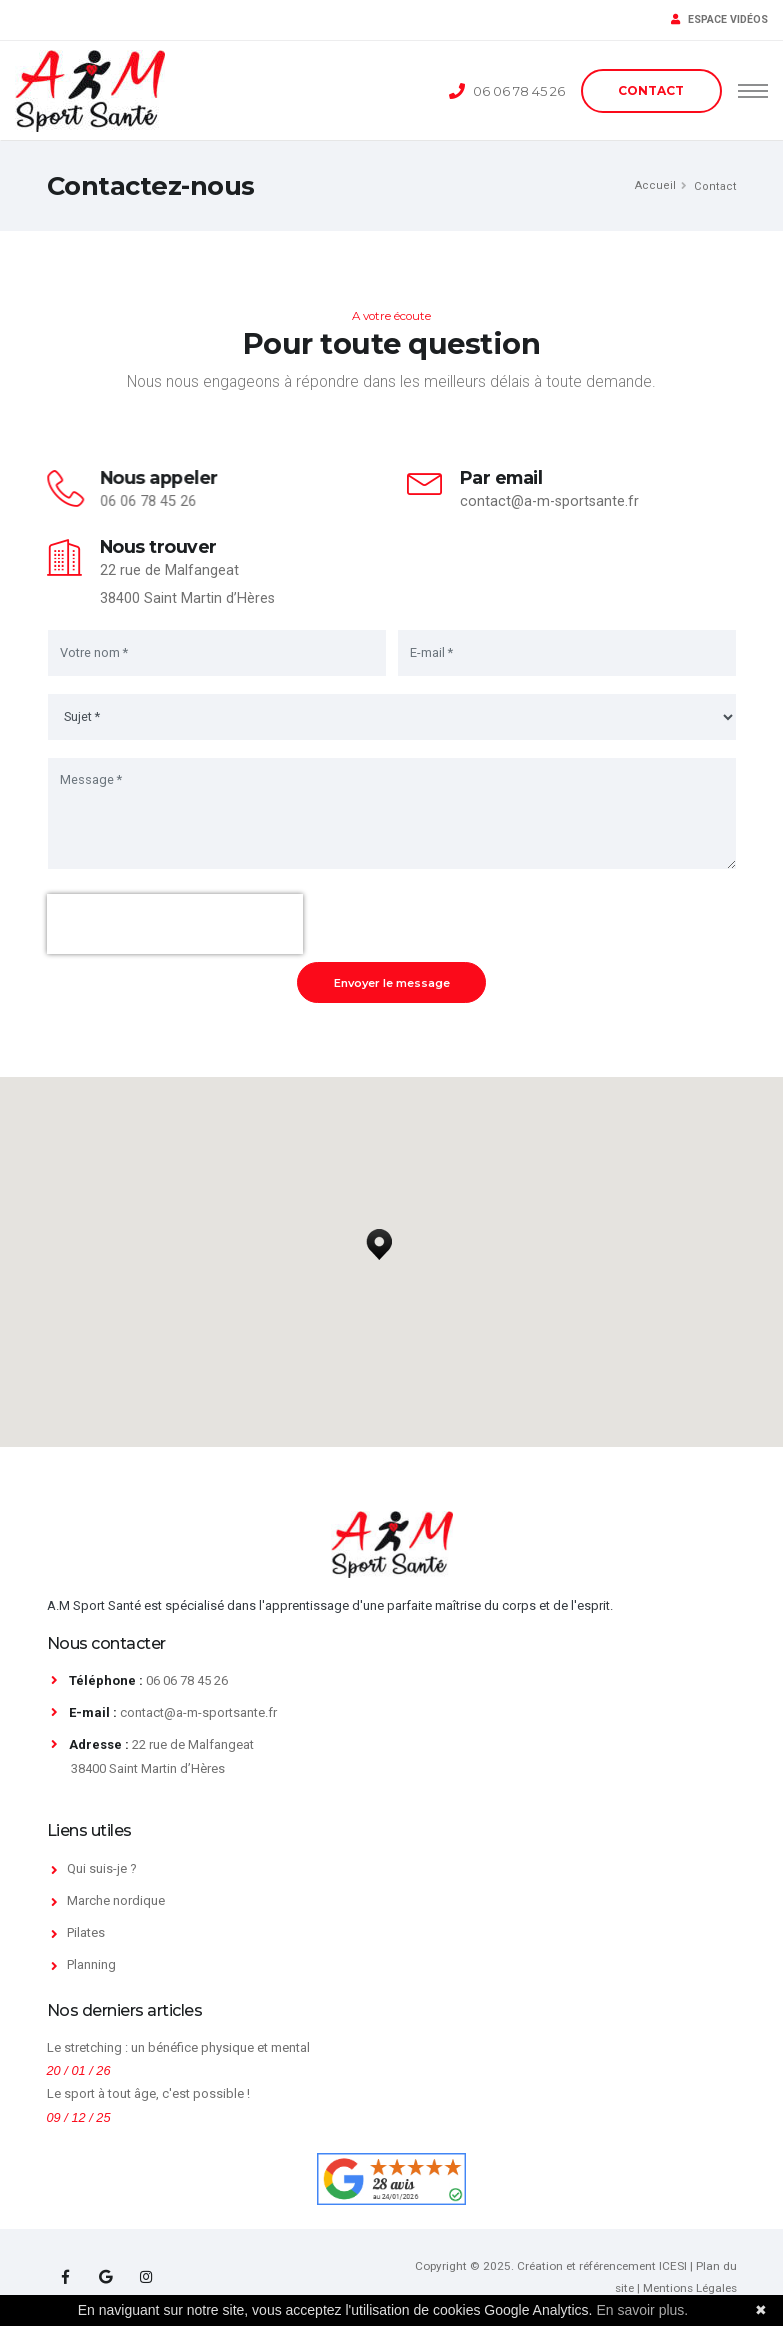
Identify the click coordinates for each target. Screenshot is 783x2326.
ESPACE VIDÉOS (719, 19)
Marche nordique (116, 1900)
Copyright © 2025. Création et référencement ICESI (551, 2266)
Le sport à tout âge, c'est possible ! (148, 2093)
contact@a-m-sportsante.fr (549, 501)
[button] (379, 1239)
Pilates (86, 1932)
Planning (91, 1964)
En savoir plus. (642, 2310)
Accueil (655, 185)
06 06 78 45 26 (519, 91)
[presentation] (175, 924)
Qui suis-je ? (102, 1868)
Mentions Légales (690, 2288)
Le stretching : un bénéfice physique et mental (178, 2047)
